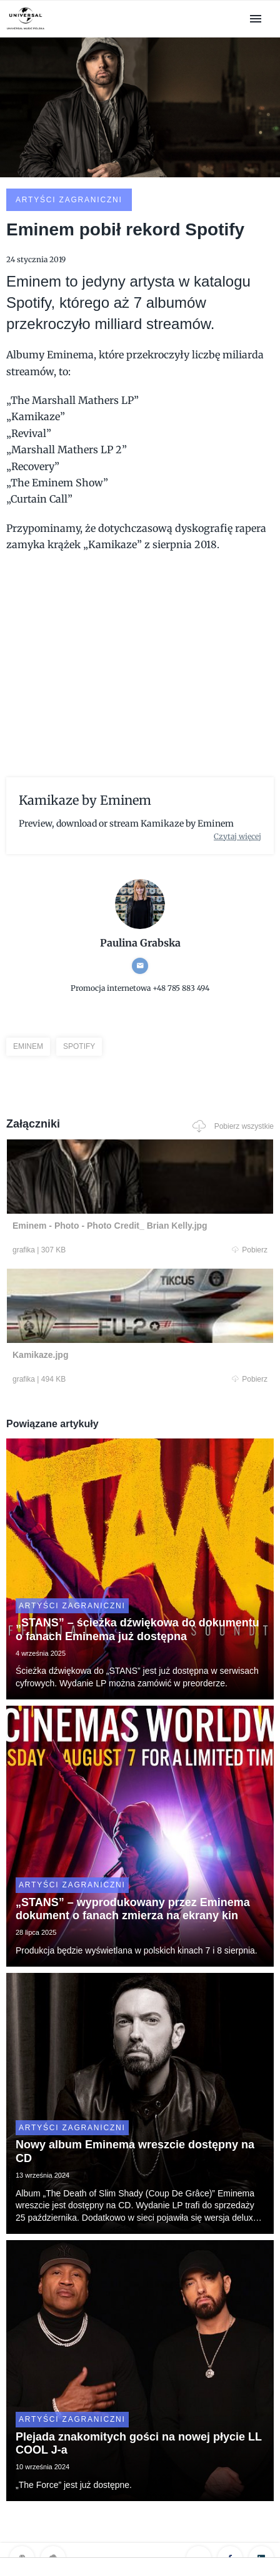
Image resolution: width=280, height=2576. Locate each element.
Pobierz (250, 1250)
